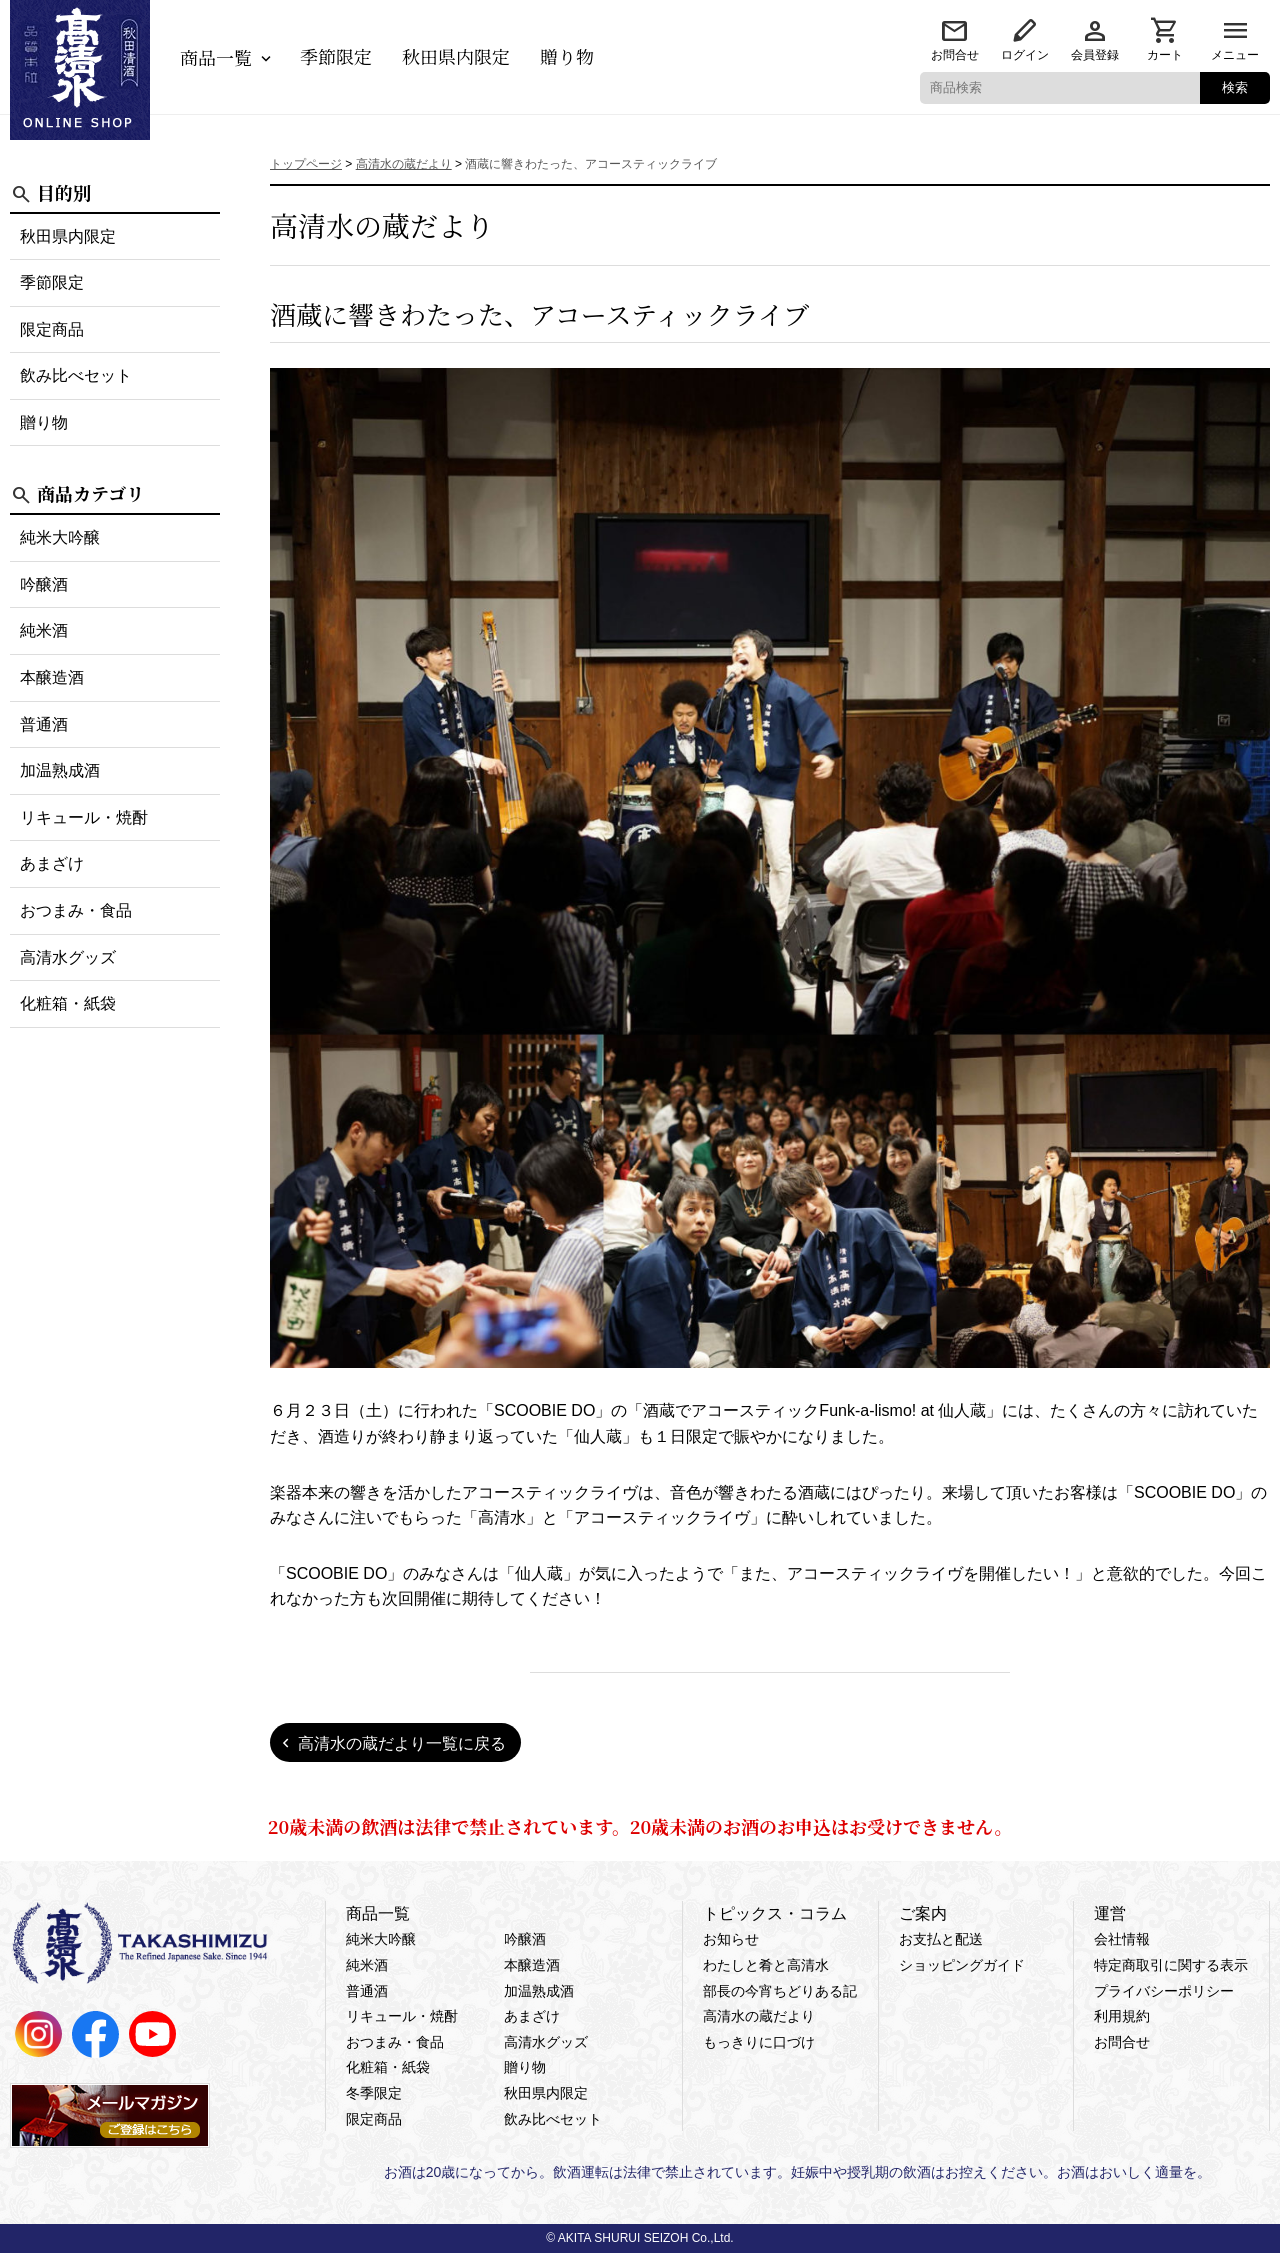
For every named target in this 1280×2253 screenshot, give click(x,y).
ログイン (1025, 55)
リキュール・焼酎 (84, 817)
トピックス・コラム (775, 1913)
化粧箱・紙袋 (68, 1003)
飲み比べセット (76, 375)
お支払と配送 (941, 1939)
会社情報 (1122, 1939)
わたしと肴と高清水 (766, 1965)
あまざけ (52, 863)
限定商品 (52, 329)
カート (1165, 55)
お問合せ (955, 55)
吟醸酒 (44, 584)
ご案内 (923, 1913)
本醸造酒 (52, 677)
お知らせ (731, 1939)
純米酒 (44, 630)
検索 (1235, 87)
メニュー (1235, 55)
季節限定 (336, 56)
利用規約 (1122, 2016)
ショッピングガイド (962, 1965)
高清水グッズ (68, 957)
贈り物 (567, 56)
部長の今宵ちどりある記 (780, 1991)
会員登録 (1095, 55)
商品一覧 (216, 57)
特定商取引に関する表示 (1171, 1965)
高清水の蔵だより (759, 2016)
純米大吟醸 (60, 537)
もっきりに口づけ (759, 2042)
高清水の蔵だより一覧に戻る (402, 1743)
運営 (1110, 1913)
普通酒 (44, 724)
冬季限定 (374, 2093)
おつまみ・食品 (76, 910)
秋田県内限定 (456, 56)
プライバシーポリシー (1164, 1991)
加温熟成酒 (60, 770)
